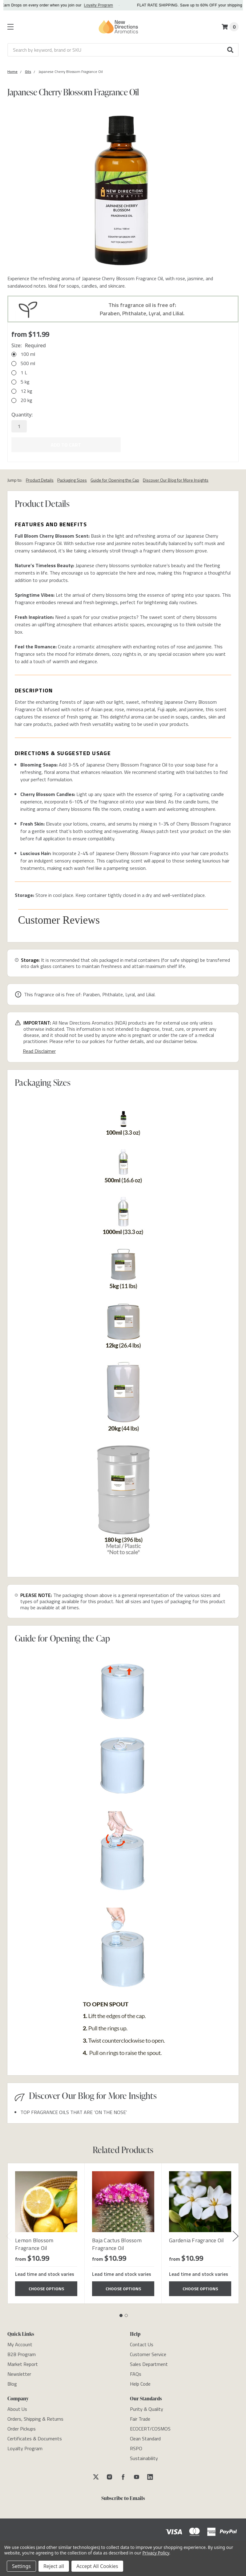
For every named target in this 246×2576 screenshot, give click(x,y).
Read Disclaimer (39, 1048)
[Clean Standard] (145, 2436)
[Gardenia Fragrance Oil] (200, 2199)
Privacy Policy (155, 2553)
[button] (231, 50)
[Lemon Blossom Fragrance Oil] (46, 2199)
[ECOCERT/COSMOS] (150, 2426)
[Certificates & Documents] (34, 2436)
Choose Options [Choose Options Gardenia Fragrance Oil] (200, 2286)
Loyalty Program (109, 5)
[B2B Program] (21, 2351)
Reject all (53, 2566)
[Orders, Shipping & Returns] (35, 2416)
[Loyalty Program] (24, 2446)
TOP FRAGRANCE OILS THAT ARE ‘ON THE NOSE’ (73, 2109)
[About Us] (17, 2406)
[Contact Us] (141, 2342)
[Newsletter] (19, 2371)
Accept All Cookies (97, 2566)
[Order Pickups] (21, 2426)
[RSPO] (136, 2446)
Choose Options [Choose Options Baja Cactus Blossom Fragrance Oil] (123, 2286)
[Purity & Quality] (146, 2406)
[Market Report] (22, 2361)
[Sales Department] (149, 2361)
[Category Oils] (28, 71)
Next (235, 2233)
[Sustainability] (144, 2455)
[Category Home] (12, 71)
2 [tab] (126, 2312)
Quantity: (22, 415)
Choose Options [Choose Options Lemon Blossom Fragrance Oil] (46, 2286)
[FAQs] (135, 2371)
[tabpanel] (46, 2230)
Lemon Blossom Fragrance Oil (34, 2241)
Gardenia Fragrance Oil (196, 2237)
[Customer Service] (148, 2351)
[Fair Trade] (140, 2416)
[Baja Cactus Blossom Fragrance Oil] (123, 2199)
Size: (28, 345)
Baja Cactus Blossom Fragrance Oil (117, 2241)
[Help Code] (140, 2381)
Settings (21, 2566)
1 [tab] (121, 2312)
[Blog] (12, 2381)
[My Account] (19, 2342)
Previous (9, 2233)
